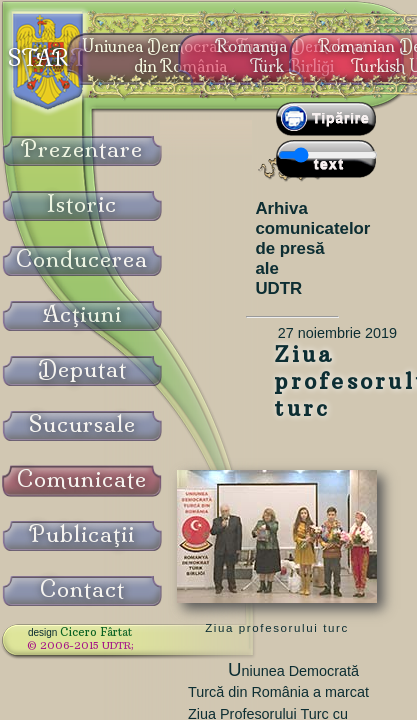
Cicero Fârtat (96, 632)
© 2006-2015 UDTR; (80, 645)
